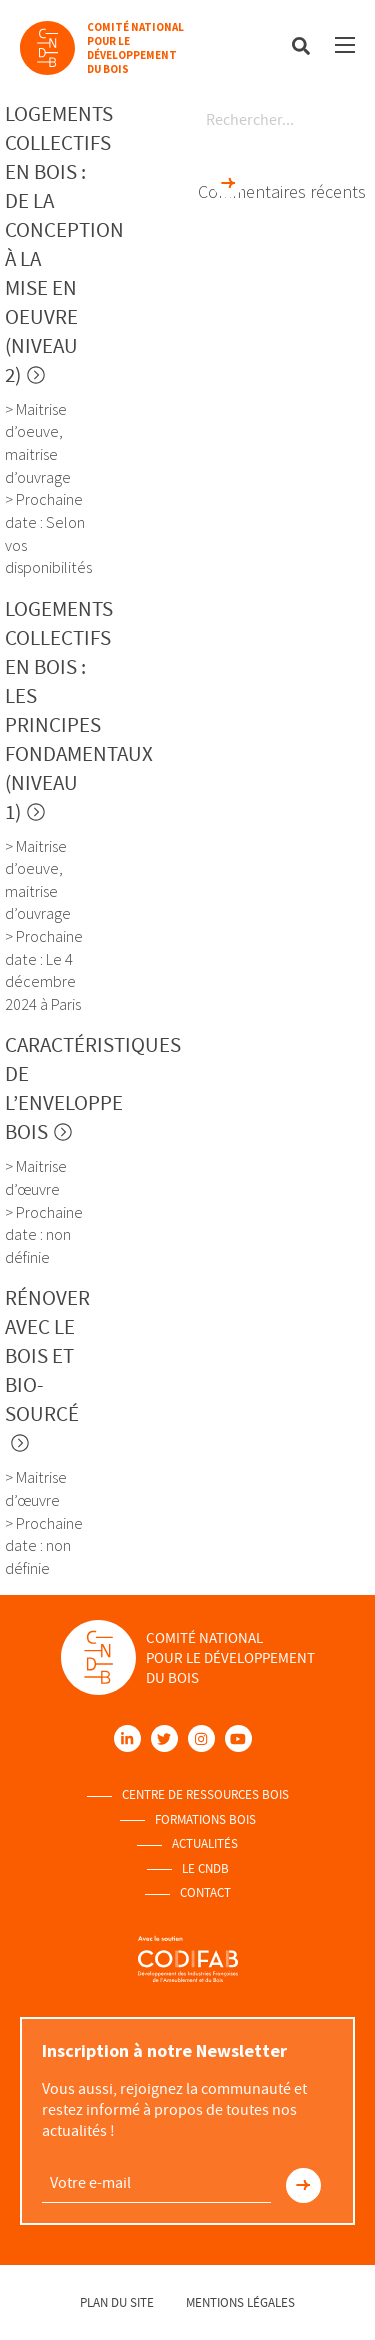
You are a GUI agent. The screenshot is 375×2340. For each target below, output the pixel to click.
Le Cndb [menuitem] (205, 1869)
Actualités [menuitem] (205, 1844)
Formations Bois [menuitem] (205, 1820)
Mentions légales (240, 2302)
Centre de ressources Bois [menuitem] (205, 1795)
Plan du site (117, 2302)
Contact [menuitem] (205, 1893)
